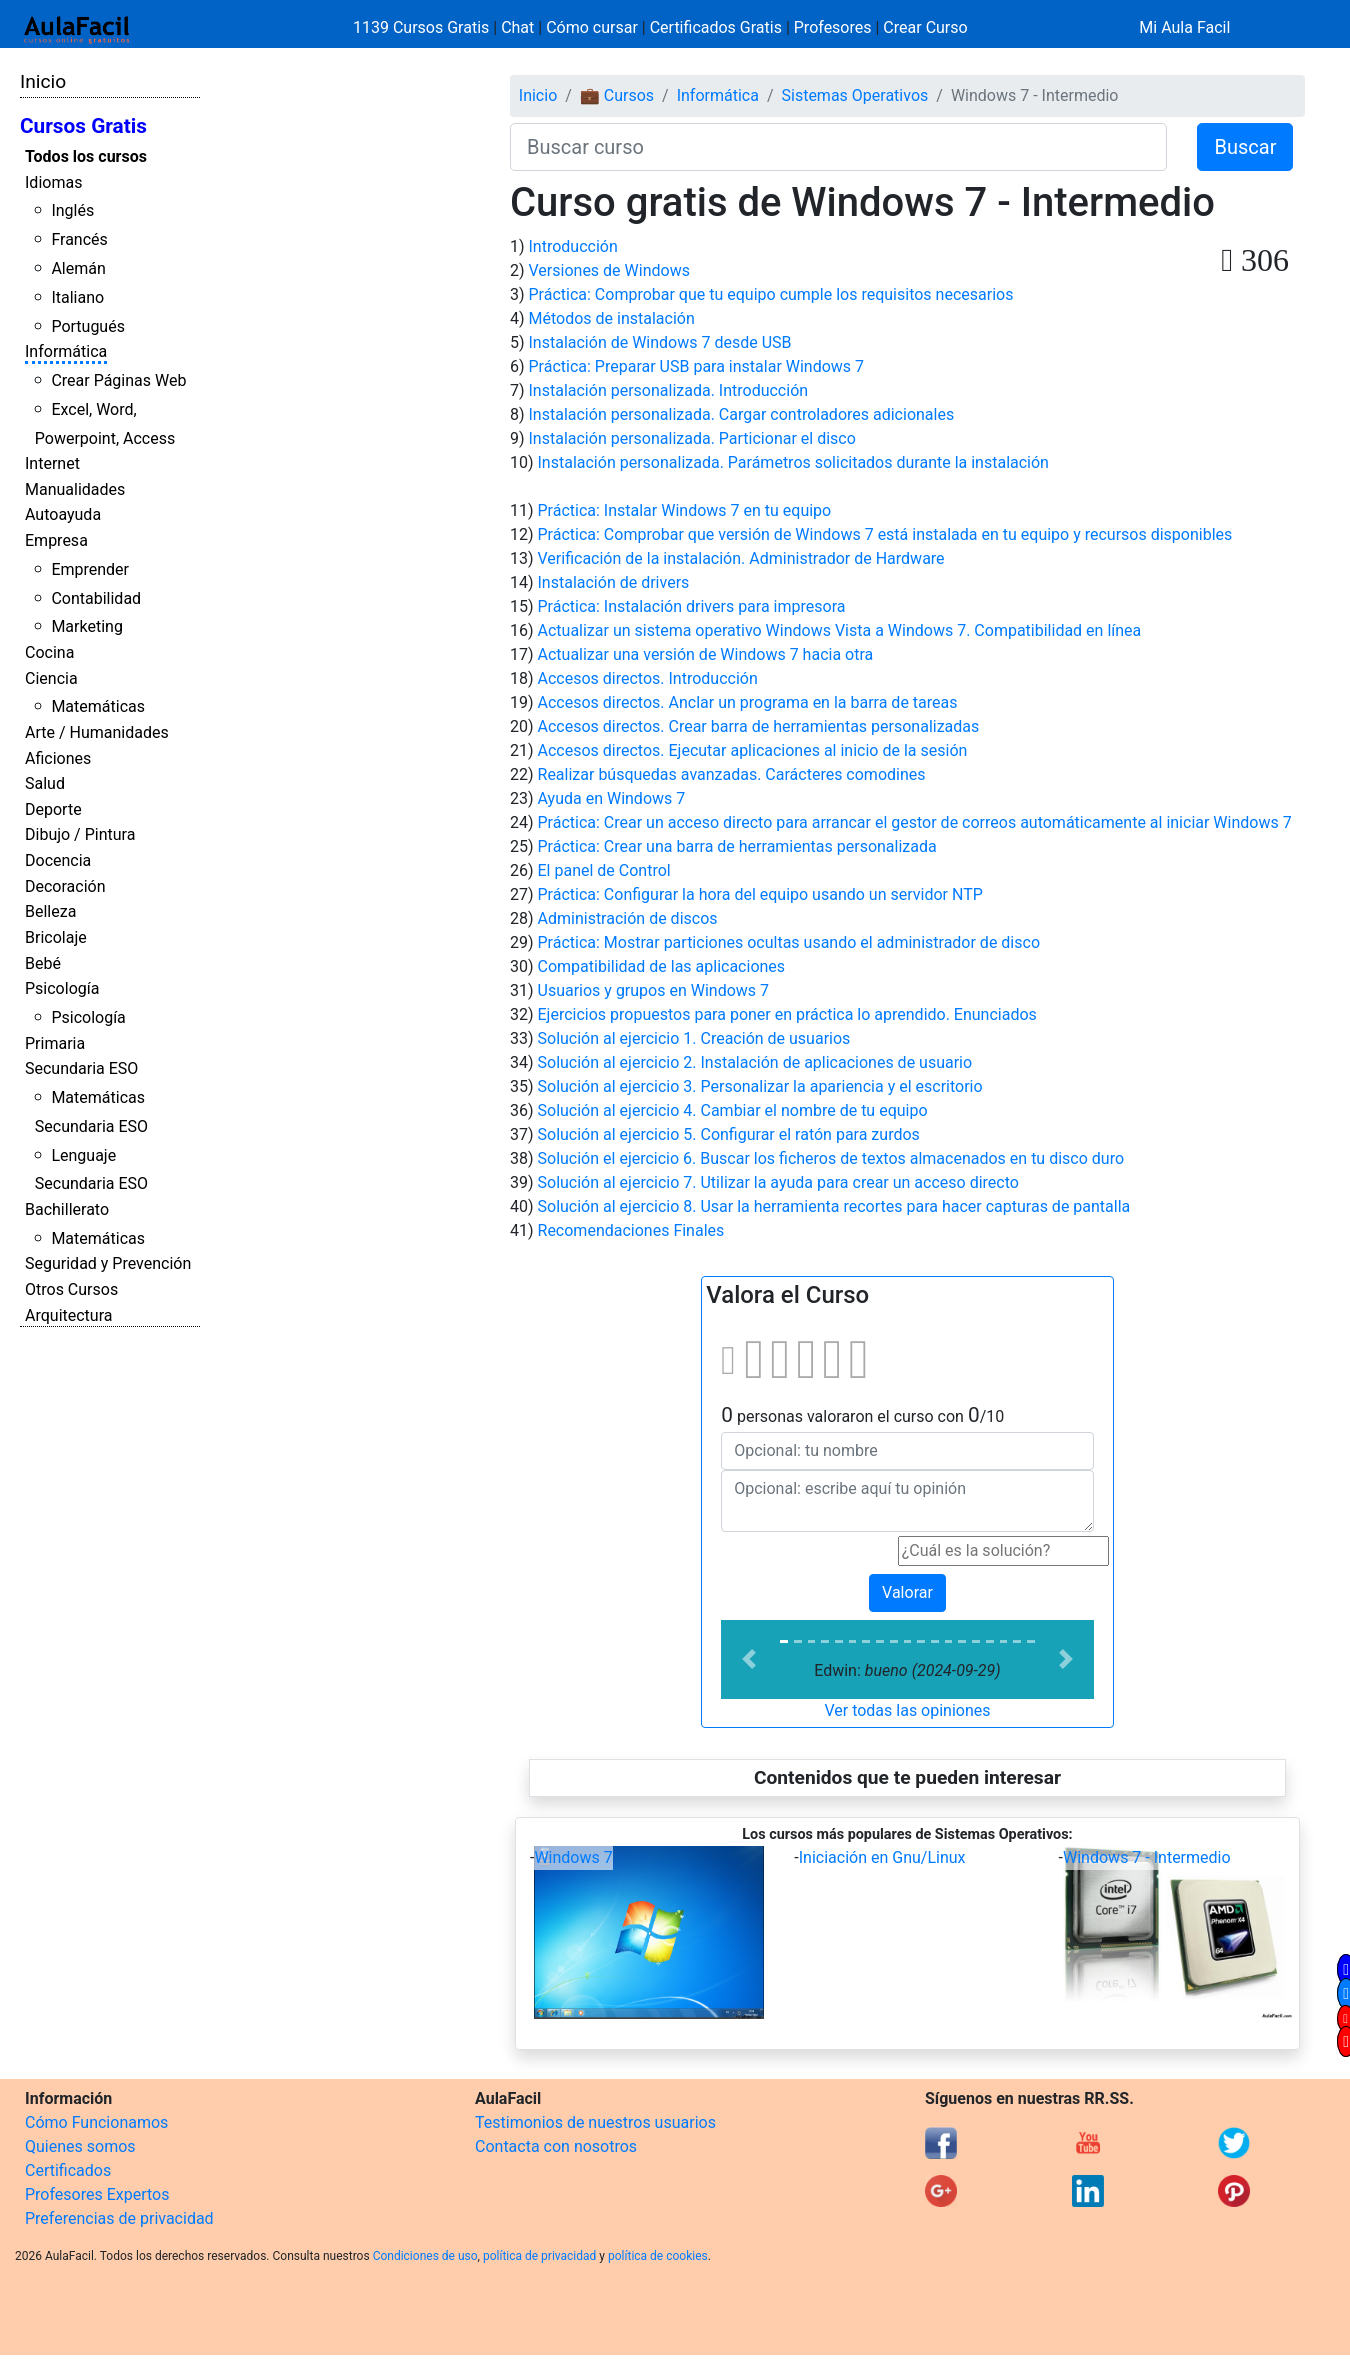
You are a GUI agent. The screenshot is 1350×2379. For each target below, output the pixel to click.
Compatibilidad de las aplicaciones (662, 966)
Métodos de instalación (612, 318)
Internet (52, 463)
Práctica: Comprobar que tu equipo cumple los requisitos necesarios (771, 294)
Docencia (58, 860)
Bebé (43, 963)
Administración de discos (628, 918)
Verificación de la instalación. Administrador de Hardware (741, 558)
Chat (517, 27)
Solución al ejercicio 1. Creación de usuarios (694, 1038)
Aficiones (58, 758)
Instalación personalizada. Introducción (669, 390)
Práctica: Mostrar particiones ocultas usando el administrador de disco (789, 942)
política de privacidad (539, 2256)
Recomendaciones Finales (631, 1230)
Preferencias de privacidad (119, 2218)
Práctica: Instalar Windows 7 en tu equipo (685, 510)
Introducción (573, 246)
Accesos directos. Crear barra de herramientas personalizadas (759, 726)
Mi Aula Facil (1184, 27)
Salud (45, 783)
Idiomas (53, 182)
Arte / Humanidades (97, 732)
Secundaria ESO (81, 1068)
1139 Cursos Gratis (423, 27)
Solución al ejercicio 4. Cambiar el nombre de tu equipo (733, 1110)
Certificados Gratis (716, 27)
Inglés (72, 210)
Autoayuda (63, 514)
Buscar (1245, 147)
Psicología (62, 988)
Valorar (907, 1592)
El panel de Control (604, 870)
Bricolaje (56, 937)
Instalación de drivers (614, 582)
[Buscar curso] (838, 147)
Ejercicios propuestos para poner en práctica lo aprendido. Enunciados (787, 1014)
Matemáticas (98, 706)
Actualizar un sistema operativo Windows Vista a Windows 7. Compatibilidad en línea (840, 630)
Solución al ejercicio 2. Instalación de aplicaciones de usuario (755, 1062)
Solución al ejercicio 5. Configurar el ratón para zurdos (729, 1134)
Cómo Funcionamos (96, 2122)
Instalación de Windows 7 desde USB (660, 342)
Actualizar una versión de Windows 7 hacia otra (706, 654)
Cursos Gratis (83, 126)
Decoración (65, 886)
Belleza (50, 911)
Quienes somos (80, 2146)
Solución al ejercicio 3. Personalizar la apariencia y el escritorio (760, 1086)
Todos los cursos (86, 156)
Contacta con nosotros (556, 2146)
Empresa (56, 540)
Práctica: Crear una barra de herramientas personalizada (737, 846)
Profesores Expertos (97, 2194)
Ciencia (51, 678)
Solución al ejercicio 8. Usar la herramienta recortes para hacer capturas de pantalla (834, 1206)
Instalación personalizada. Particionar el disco (692, 438)
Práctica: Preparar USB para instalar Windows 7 (697, 366)
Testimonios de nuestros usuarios (595, 2122)
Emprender (90, 569)
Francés (79, 239)
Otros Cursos (71, 1289)
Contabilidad (96, 598)
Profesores (833, 27)
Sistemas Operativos (855, 95)
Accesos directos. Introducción (648, 678)
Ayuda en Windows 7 (612, 798)
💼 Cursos (617, 95)
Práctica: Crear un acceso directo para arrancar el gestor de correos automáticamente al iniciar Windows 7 (915, 822)
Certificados (68, 2170)
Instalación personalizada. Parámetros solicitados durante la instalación (793, 462)
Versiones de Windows (609, 270)
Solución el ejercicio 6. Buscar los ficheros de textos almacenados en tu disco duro (831, 1158)
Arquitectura (68, 1315)
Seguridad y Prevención (108, 1263)
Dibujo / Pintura (80, 834)
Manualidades (75, 489)
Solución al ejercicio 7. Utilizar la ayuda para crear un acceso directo (778, 1182)
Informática (66, 351)
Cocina (49, 652)
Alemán (78, 268)
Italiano (77, 297)
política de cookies (658, 2256)
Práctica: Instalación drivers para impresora (692, 606)
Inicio (43, 81)
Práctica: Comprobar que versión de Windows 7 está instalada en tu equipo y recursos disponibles (885, 534)
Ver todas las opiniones (907, 1710)
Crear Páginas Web (118, 380)
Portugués (88, 326)
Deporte (53, 809)
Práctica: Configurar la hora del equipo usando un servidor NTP (760, 894)
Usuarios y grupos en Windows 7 (654, 990)
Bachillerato (67, 1209)
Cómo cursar (592, 27)
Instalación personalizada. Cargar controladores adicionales (742, 414)
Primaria (55, 1043)
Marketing (86, 626)
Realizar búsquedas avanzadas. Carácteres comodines (732, 774)
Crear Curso (925, 27)
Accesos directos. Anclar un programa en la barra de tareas (748, 702)
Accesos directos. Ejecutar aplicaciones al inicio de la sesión (753, 750)
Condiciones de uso (425, 2256)
